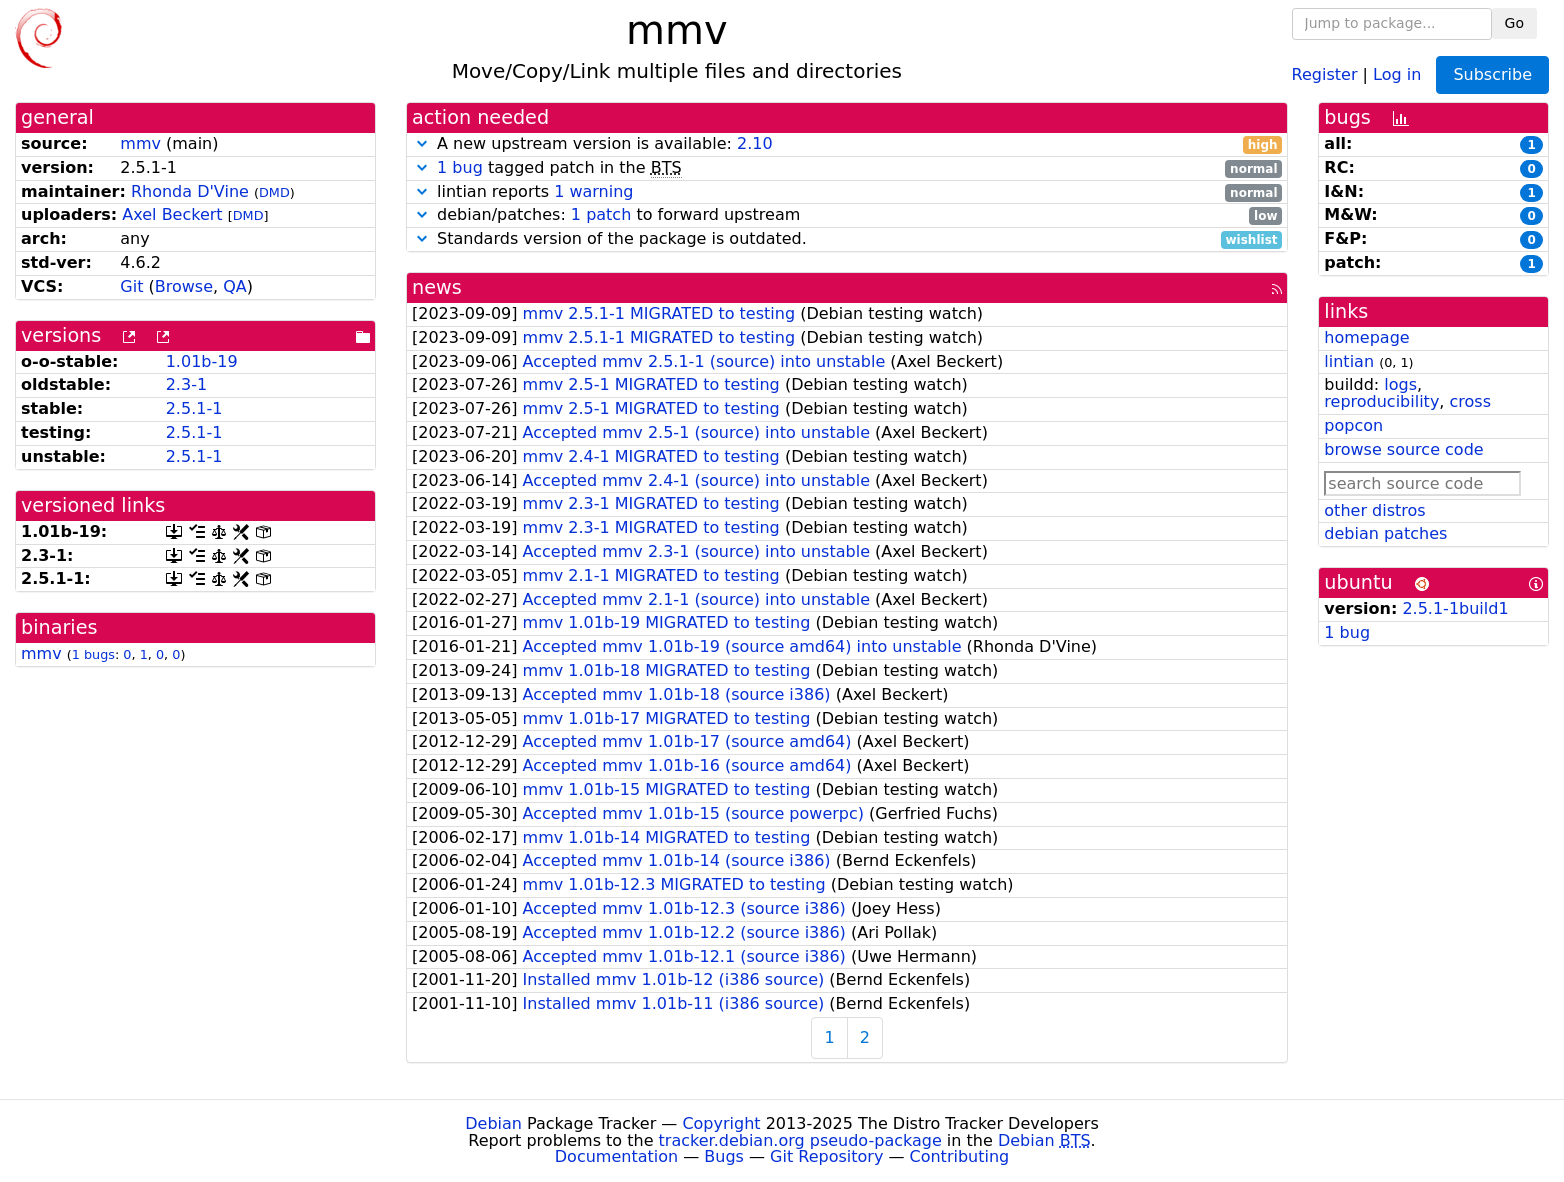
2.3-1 (186, 384)
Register (1325, 73)
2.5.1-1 (194, 408)
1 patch (601, 214)
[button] (422, 143)
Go (1514, 23)
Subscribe (1492, 74)
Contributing (960, 1156)
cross (1470, 401)
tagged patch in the (847, 168)
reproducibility (1381, 401)
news (437, 287)
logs (1400, 384)
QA (235, 286)
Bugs (724, 1156)
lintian (1349, 361)
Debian (493, 1123)
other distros (1374, 510)
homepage (1366, 337)
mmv (140, 143)
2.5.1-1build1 (1455, 608)
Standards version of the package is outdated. (847, 239)
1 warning (593, 191)
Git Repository (826, 1156)
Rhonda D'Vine (190, 191)
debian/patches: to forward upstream (847, 215)
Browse (184, 286)
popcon (1353, 425)
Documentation (616, 1156)
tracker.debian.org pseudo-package (800, 1140)
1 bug (460, 167)
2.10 (755, 143)
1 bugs (93, 654)
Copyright (721, 1123)
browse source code (1403, 449)
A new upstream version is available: (847, 144)
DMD (274, 192)
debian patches (1385, 533)
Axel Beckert (172, 214)
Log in (1397, 73)
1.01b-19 (202, 361)
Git (131, 286)
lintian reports (847, 192)
